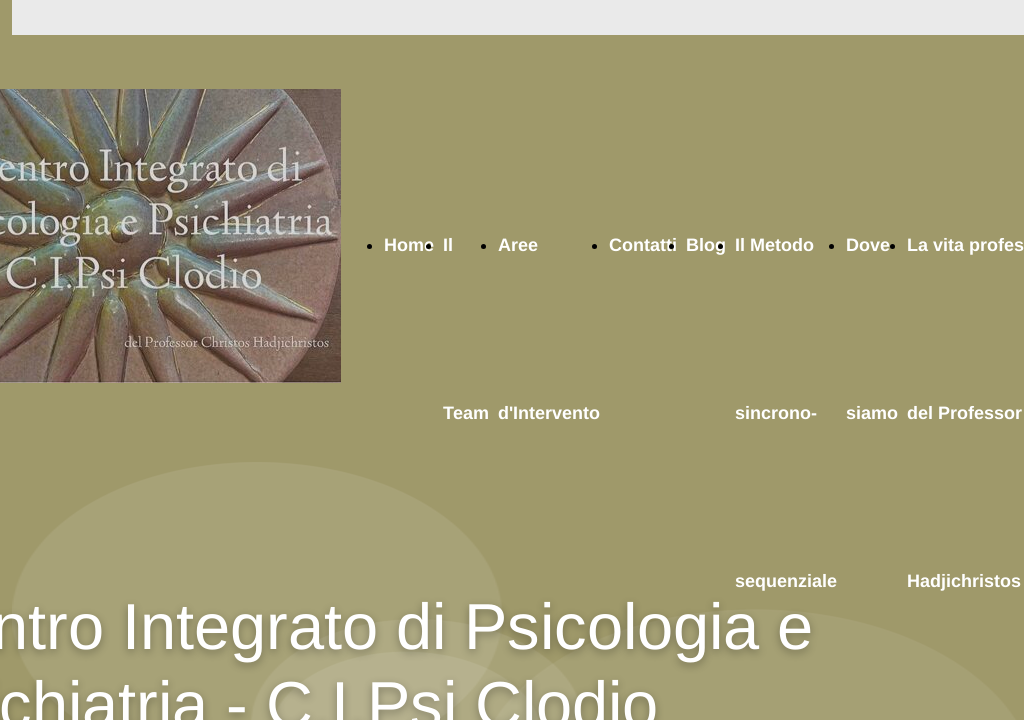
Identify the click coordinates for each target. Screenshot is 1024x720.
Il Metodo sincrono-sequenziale (786, 413)
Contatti (643, 245)
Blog (706, 245)
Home (409, 245)
